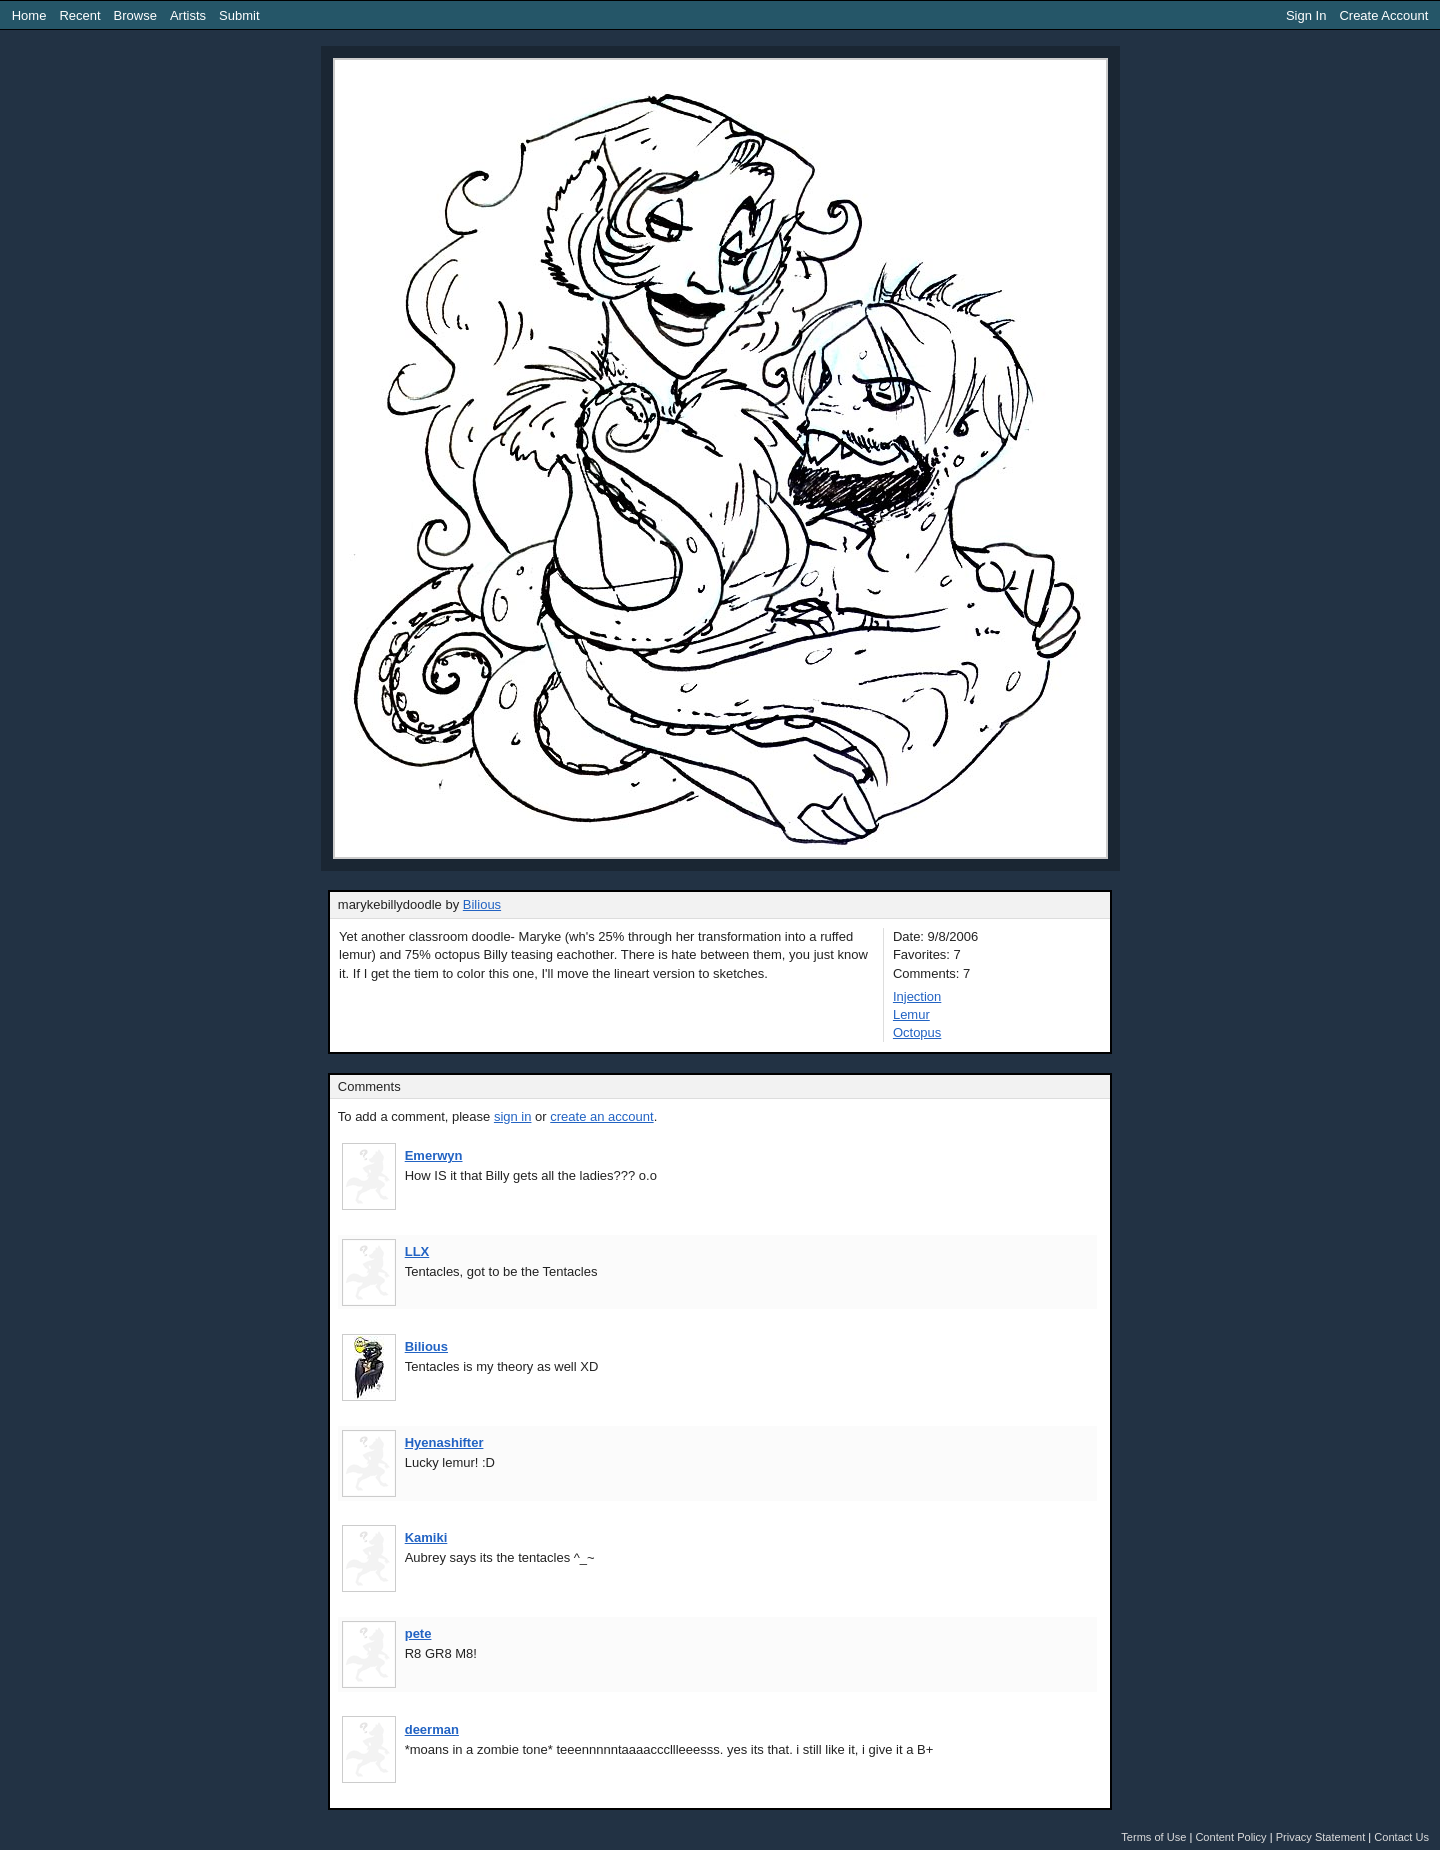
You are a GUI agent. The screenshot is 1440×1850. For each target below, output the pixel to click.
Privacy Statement (1321, 1837)
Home (29, 15)
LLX (417, 1251)
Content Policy (1230, 1837)
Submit (239, 15)
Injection (917, 996)
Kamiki (426, 1537)
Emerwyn (434, 1155)
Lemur (911, 1014)
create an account (601, 1116)
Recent (79, 15)
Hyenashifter (444, 1442)
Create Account (1383, 15)
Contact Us (1401, 1837)
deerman (432, 1729)
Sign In (1306, 15)
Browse (135, 15)
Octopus (917, 1032)
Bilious (482, 904)
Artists (188, 15)
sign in (513, 1116)
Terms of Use (1153, 1837)
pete (418, 1633)
